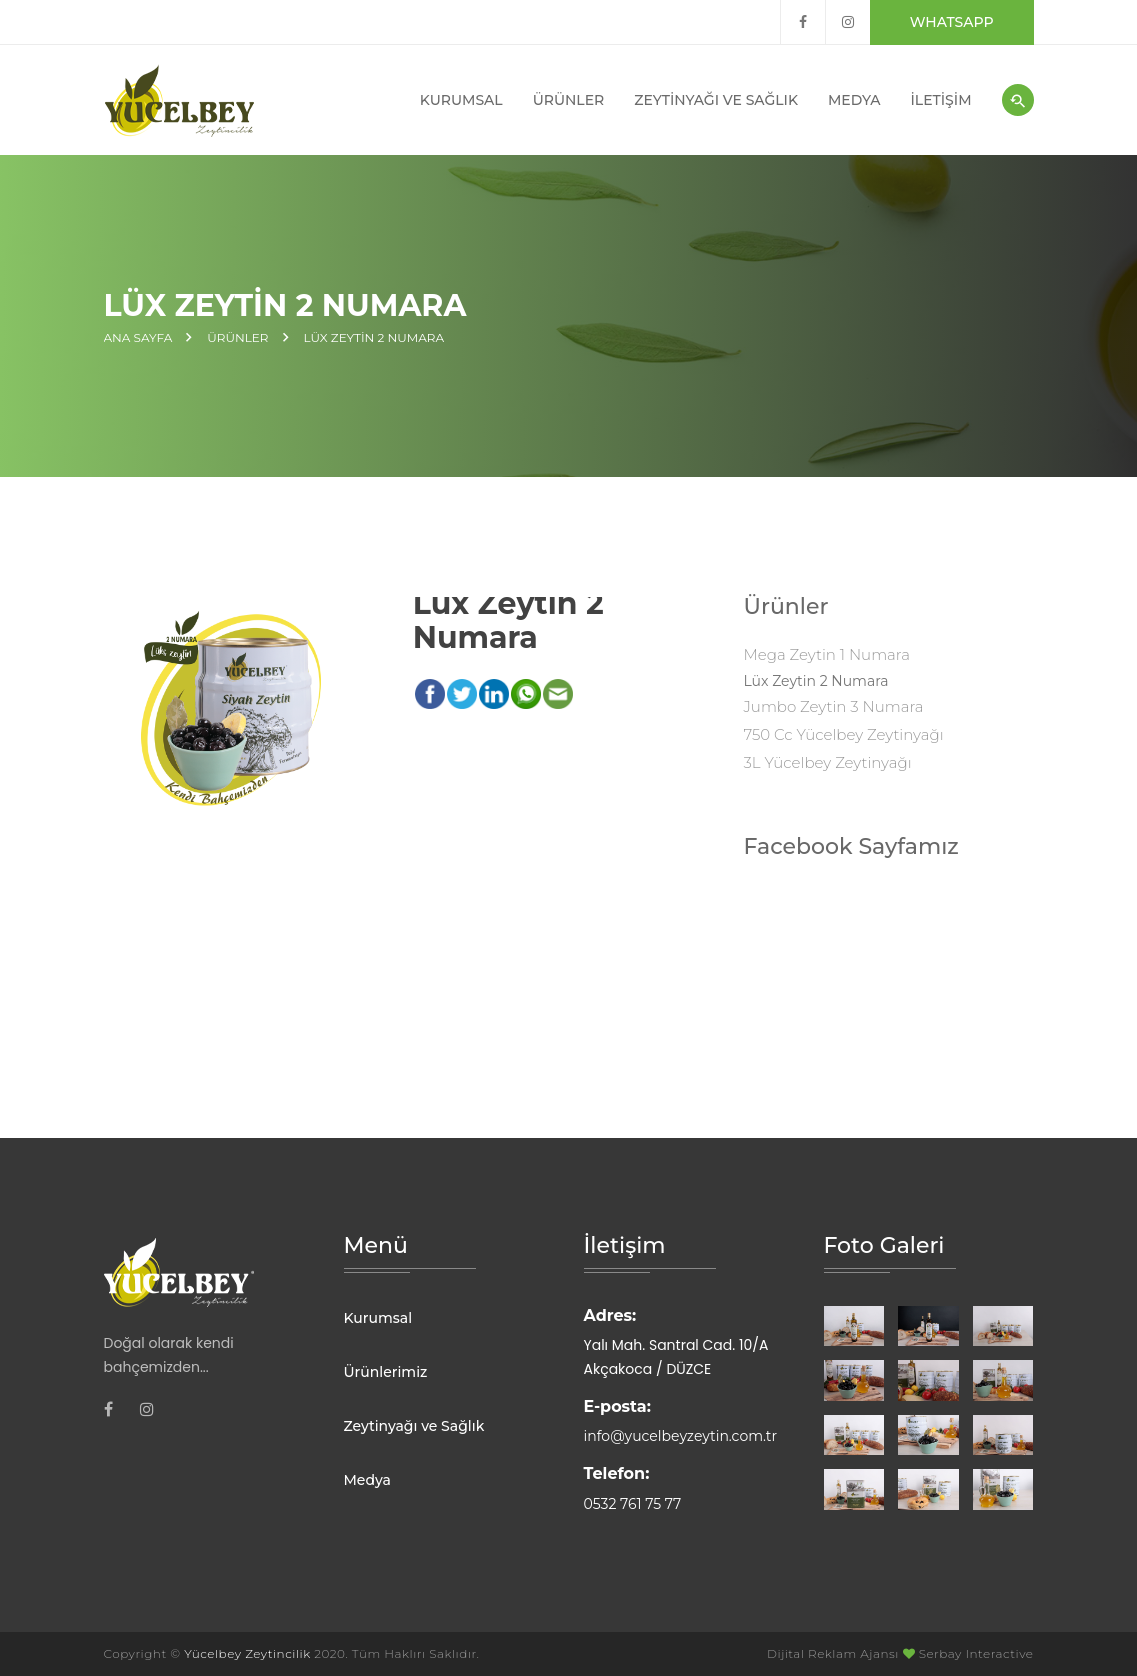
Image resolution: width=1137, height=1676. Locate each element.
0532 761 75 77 (633, 1504)
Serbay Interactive (976, 1653)
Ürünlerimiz (386, 1372)
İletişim (941, 100)
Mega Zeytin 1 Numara (826, 654)
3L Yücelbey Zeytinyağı (827, 762)
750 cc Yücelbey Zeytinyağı (843, 734)
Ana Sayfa (138, 338)
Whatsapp (952, 22)
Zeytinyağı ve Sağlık (716, 100)
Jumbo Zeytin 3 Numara (833, 706)
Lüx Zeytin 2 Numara (374, 338)
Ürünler (569, 100)
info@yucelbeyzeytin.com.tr (681, 1436)
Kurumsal (461, 100)
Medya (854, 100)
